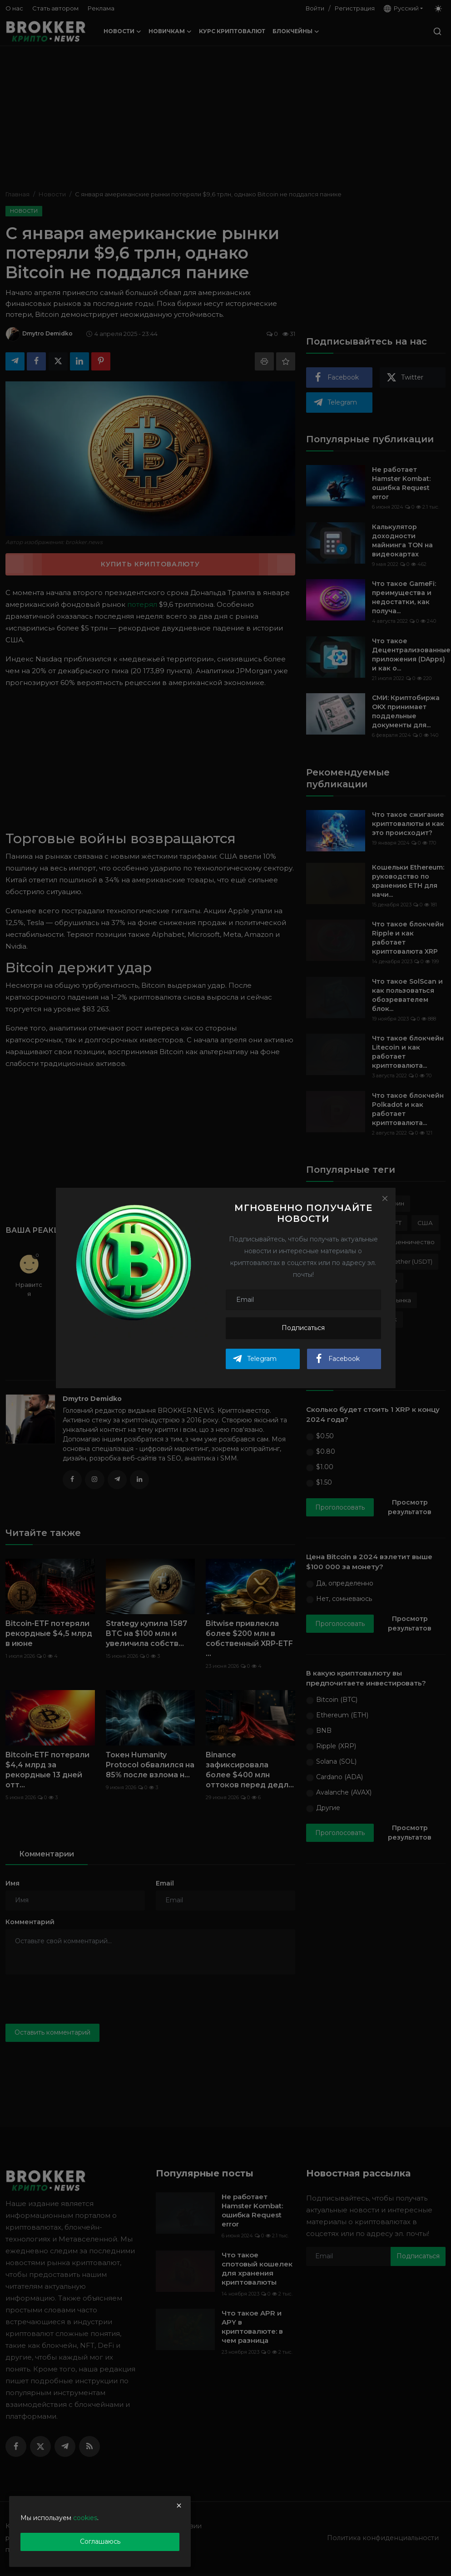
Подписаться (303, 1328)
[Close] (384, 1198)
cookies (85, 2518)
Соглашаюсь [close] (100, 2541)
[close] (179, 2506)
